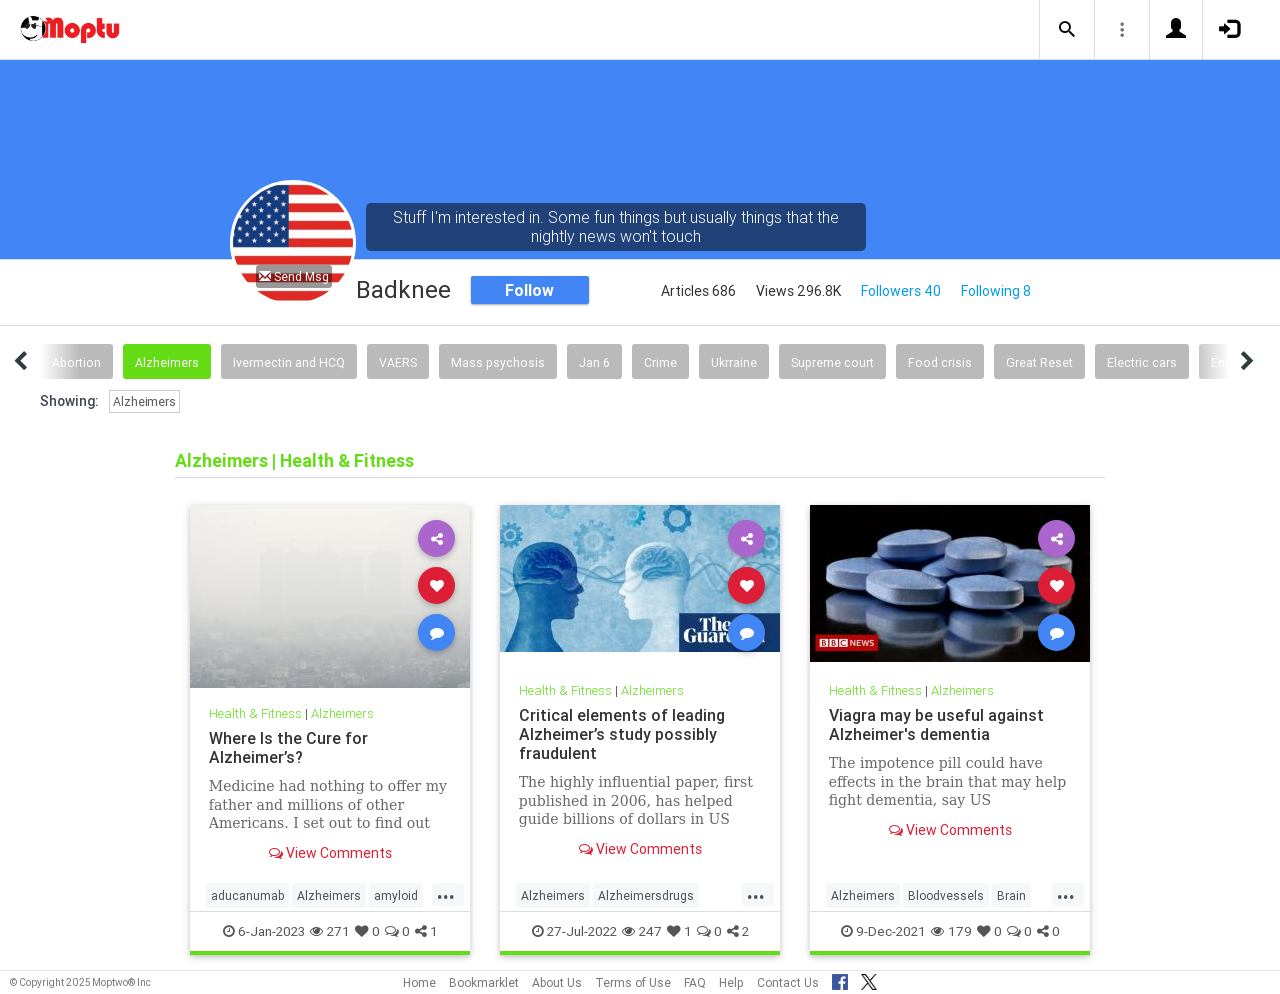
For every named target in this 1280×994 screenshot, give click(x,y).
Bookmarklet (484, 982)
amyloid (396, 895)
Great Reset (1039, 362)
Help (731, 982)
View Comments (330, 853)
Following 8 (996, 291)
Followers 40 (901, 291)
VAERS (398, 362)
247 (642, 931)
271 (330, 931)
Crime (660, 362)
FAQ (695, 982)
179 (951, 931)
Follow (529, 290)
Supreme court (832, 362)
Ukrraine (734, 362)
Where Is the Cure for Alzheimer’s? (288, 747)
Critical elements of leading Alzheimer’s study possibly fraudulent (622, 734)
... (446, 894)
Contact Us (788, 982)
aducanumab (247, 895)
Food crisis (940, 362)
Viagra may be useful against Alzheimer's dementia (936, 724)
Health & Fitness (255, 713)
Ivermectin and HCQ (289, 362)
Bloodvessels (946, 895)
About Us (557, 982)
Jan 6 (594, 362)
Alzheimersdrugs (646, 895)
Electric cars (1142, 362)
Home (419, 982)
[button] (1067, 30)
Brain (1011, 895)
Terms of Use (633, 982)
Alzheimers (167, 362)
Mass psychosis (498, 362)
